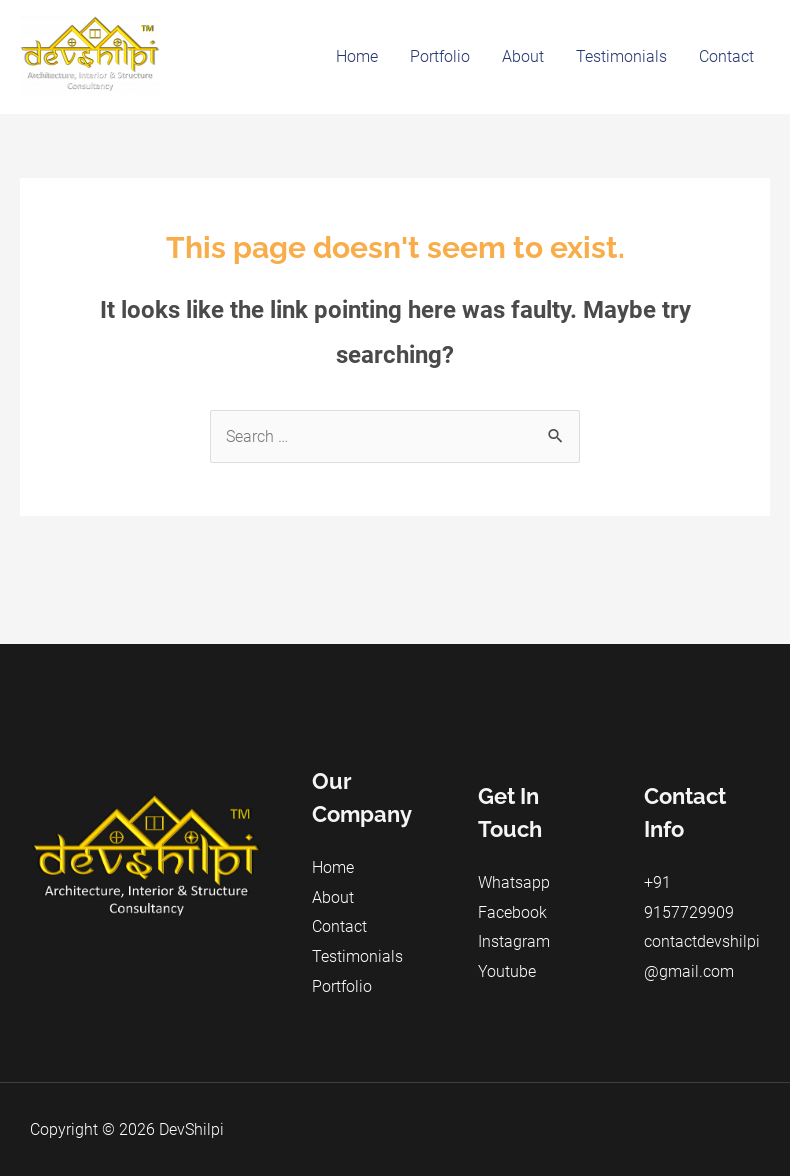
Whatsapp (514, 882)
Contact (726, 56)
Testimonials (621, 56)
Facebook (512, 912)
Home (357, 56)
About (523, 56)
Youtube (507, 971)
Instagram (514, 941)
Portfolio (440, 56)
